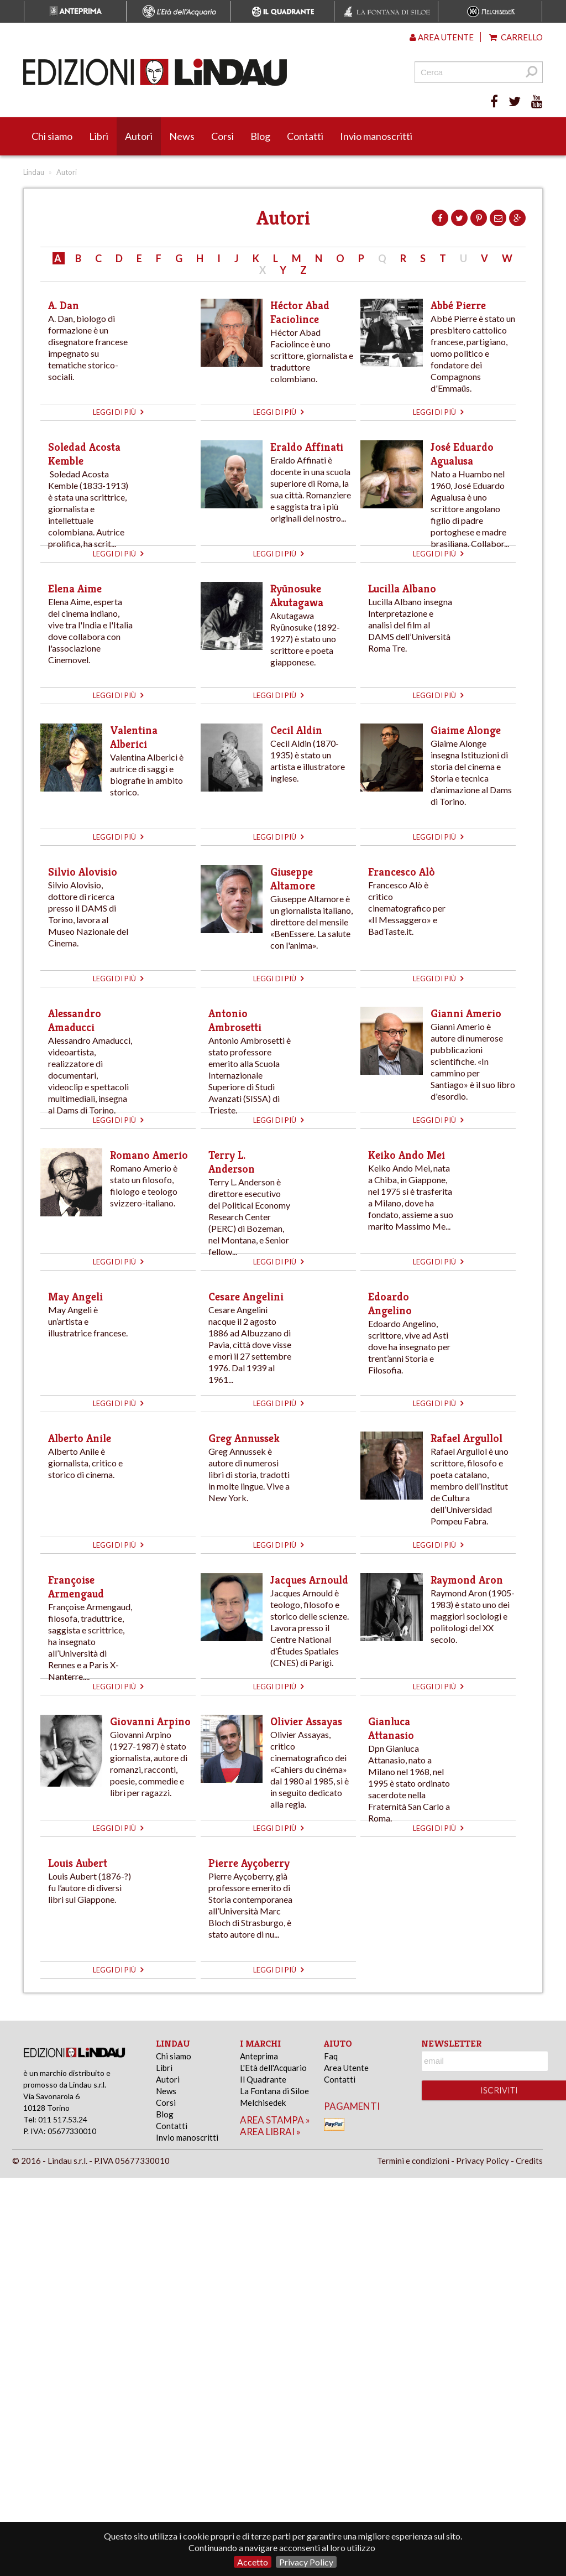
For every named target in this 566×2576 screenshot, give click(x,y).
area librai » (270, 2131)
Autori (139, 136)
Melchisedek (263, 2102)
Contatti (305, 136)
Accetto (252, 2562)
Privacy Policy (306, 2562)
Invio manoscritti (376, 136)
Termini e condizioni (413, 2161)
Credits (529, 2161)
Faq (331, 2056)
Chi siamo (52, 136)
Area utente (442, 37)
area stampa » (275, 2120)
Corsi (222, 136)
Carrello (516, 37)
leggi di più (118, 412)
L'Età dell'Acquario (273, 2068)
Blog (260, 136)
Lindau (33, 172)
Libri (98, 136)
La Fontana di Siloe (274, 2091)
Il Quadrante (263, 2079)
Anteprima (259, 2056)
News (182, 136)
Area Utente (346, 2068)
